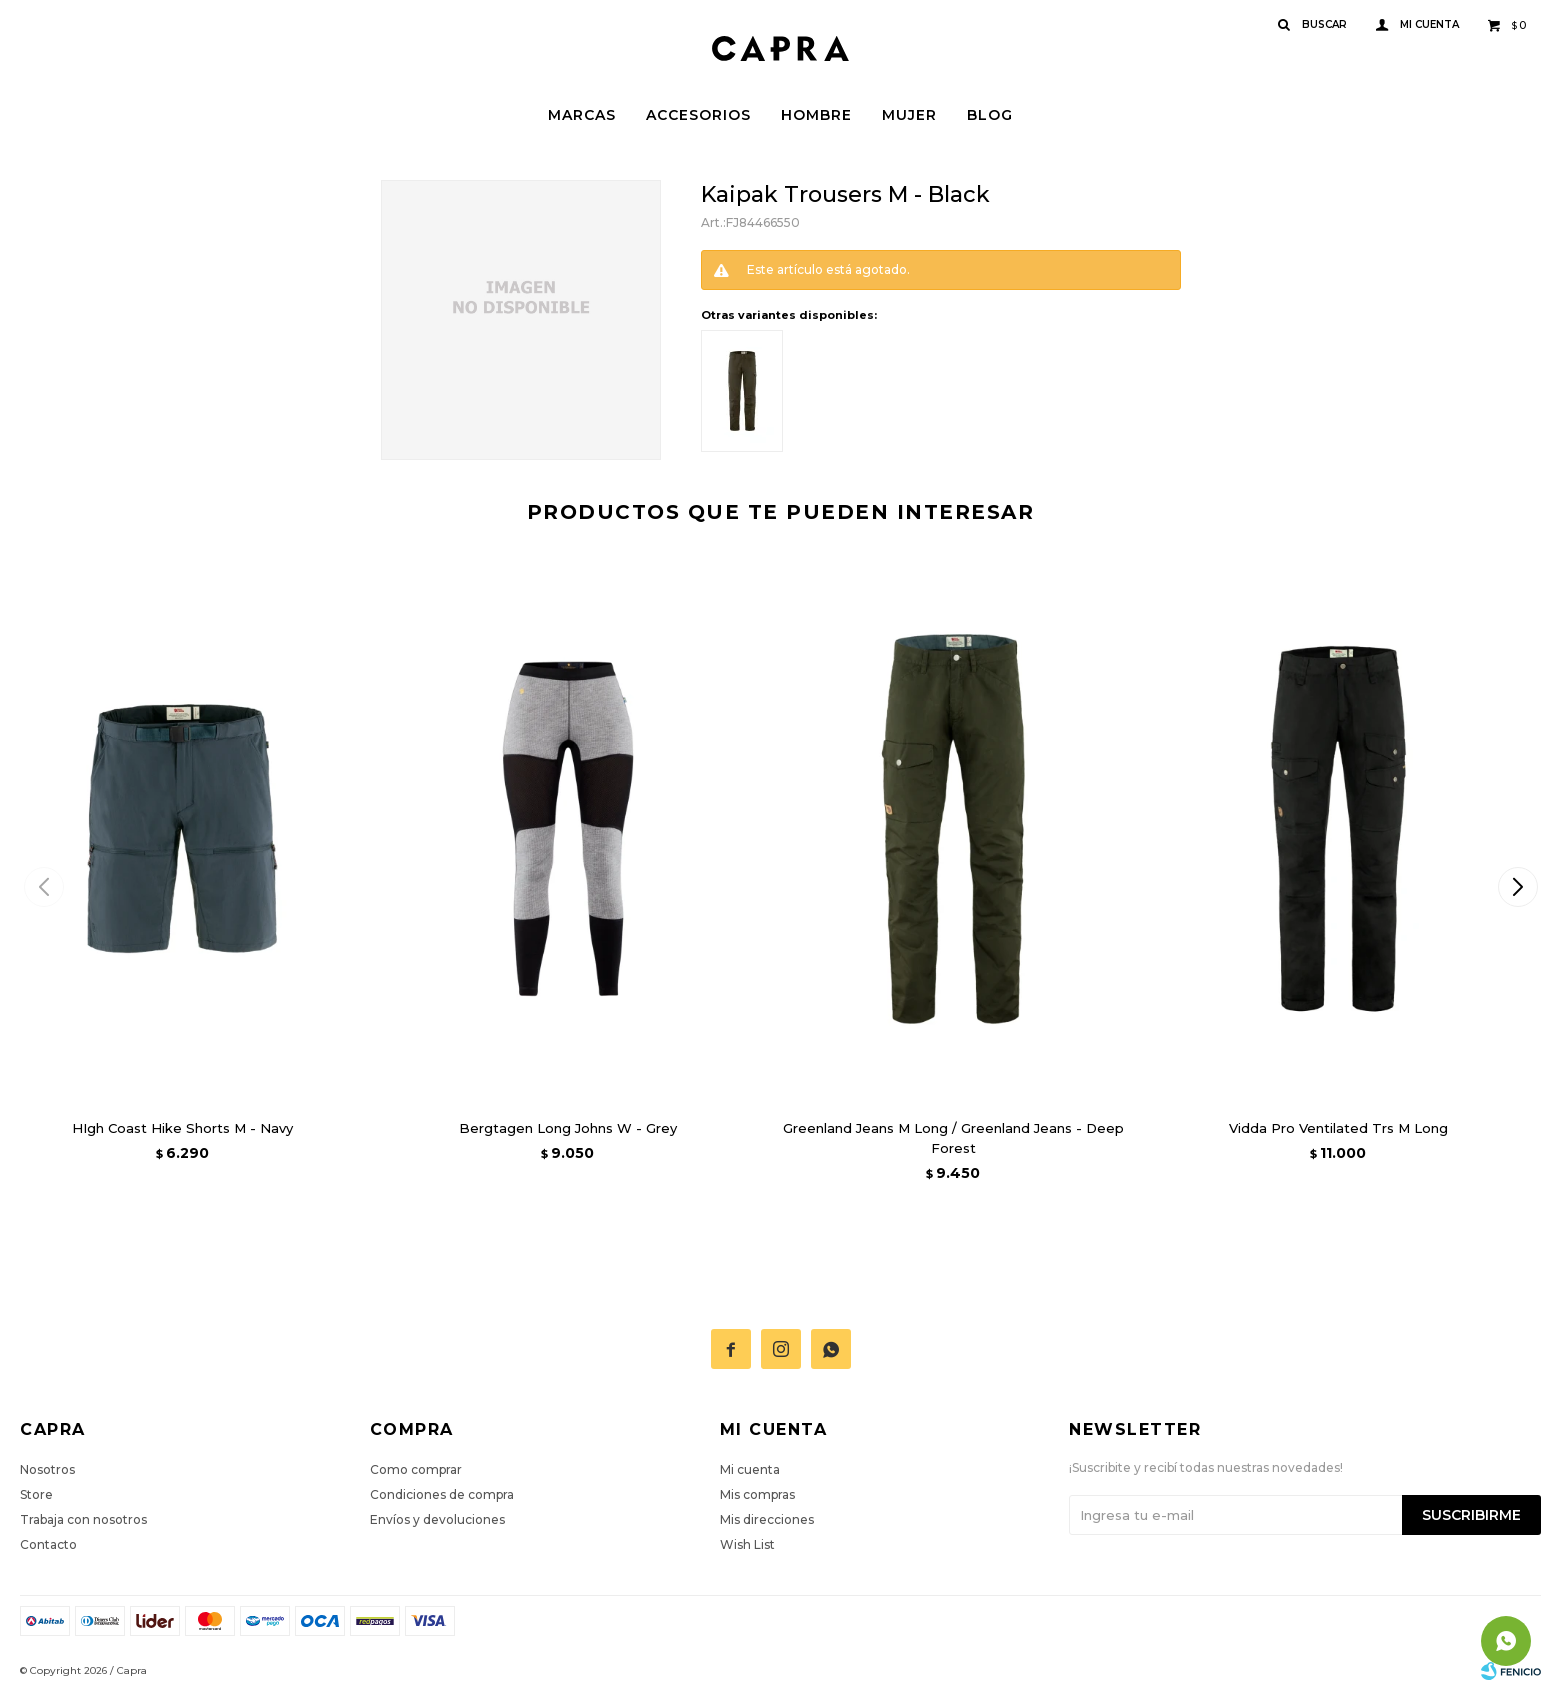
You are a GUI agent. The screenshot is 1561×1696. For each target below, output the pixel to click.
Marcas (582, 115)
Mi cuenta (750, 1469)
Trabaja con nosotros (83, 1519)
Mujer (909, 115)
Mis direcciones (767, 1519)
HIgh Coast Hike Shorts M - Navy (182, 1128)
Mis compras (757, 1494)
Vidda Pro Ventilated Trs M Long (1338, 1128)
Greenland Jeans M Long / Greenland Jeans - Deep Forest (953, 1138)
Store (36, 1494)
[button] (1517, 887)
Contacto (48, 1544)
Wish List (747, 1544)
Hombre (816, 115)
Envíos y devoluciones (437, 1519)
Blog (990, 115)
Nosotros (47, 1469)
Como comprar (416, 1469)
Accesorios (698, 115)
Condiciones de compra (442, 1494)
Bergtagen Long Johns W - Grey (568, 1128)
